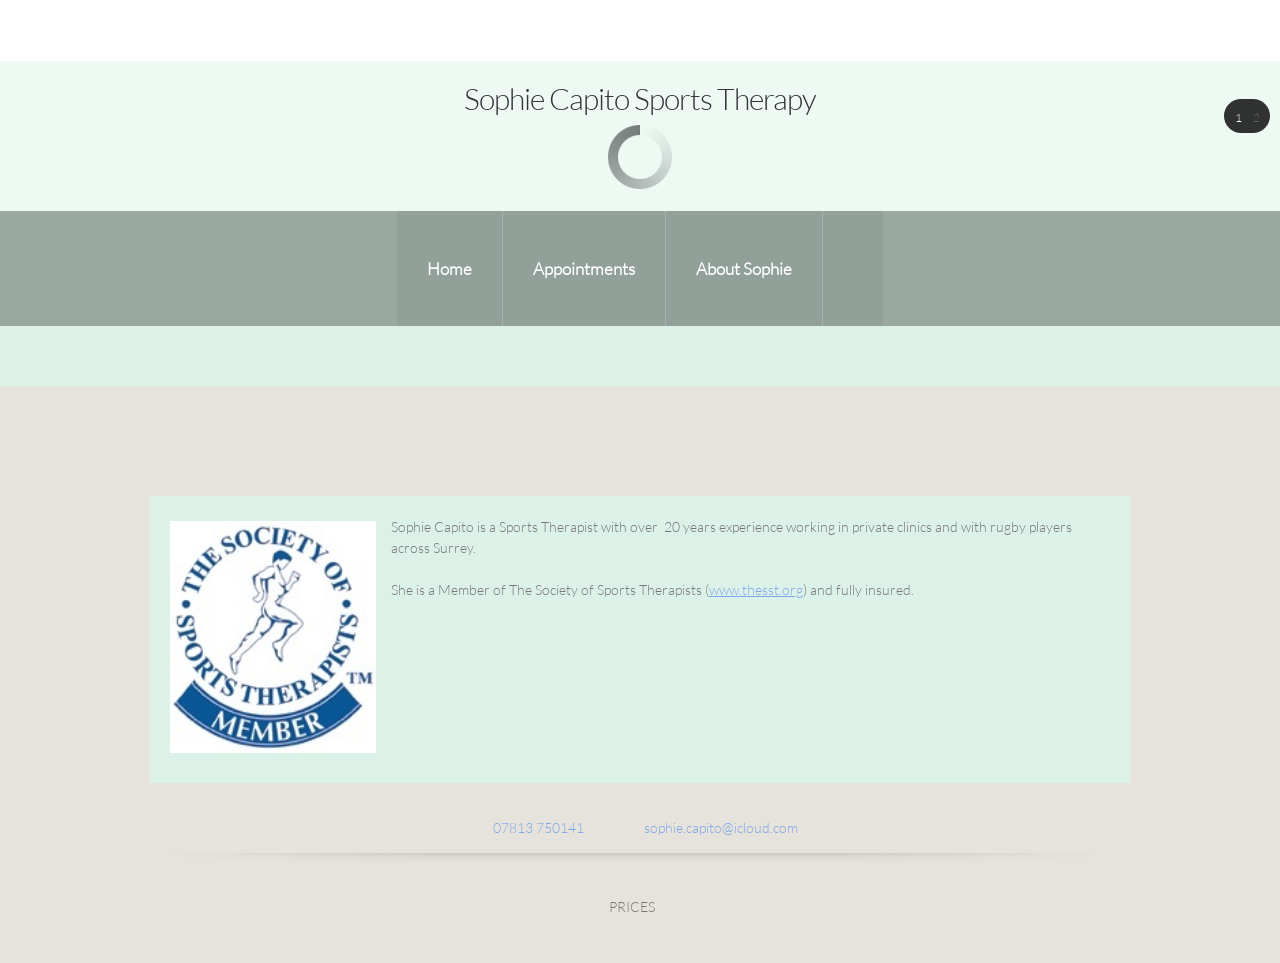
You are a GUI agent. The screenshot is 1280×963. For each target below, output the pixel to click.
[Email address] (711, 828)
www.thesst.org (756, 589)
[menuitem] (449, 268)
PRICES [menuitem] (632, 906)
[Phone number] (528, 828)
